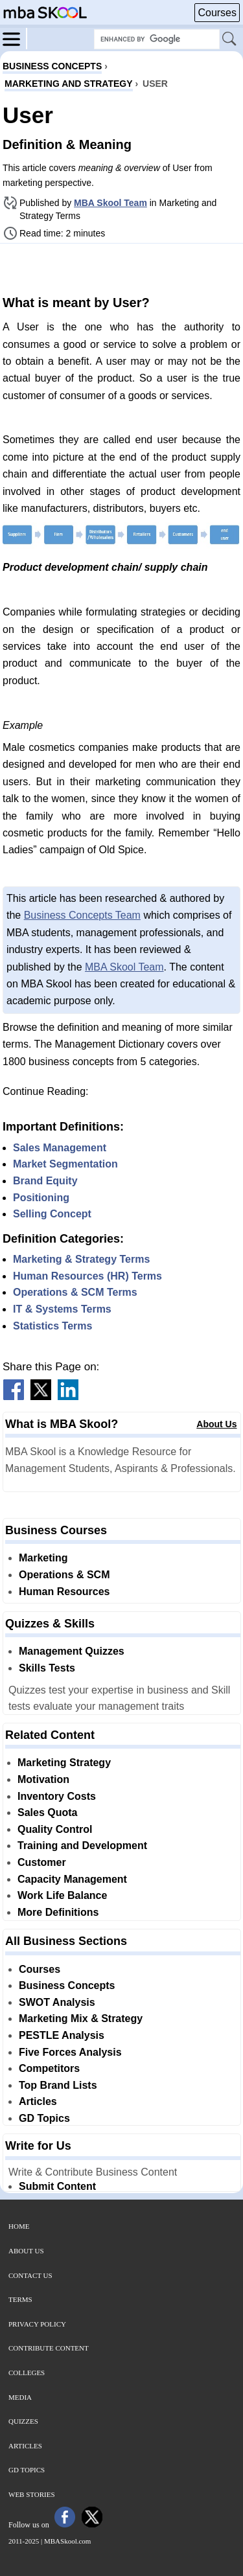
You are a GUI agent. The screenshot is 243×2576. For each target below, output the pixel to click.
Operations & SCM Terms (75, 1292)
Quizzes (23, 2421)
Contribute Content (48, 2348)
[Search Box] (157, 39)
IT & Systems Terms (62, 1309)
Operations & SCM (64, 1574)
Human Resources (64, 1591)
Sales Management (59, 1147)
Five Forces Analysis (70, 2052)
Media (20, 2397)
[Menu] (15, 38)
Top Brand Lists (58, 2085)
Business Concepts (67, 1985)
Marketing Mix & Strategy (81, 2018)
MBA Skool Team (110, 203)
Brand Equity (45, 1180)
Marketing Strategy (64, 1762)
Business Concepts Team (82, 915)
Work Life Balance (62, 1895)
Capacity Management (72, 1879)
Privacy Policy (37, 2324)
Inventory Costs (56, 1796)
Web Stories (31, 2494)
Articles (38, 2101)
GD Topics (44, 2118)
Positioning (41, 1197)
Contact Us (30, 2275)
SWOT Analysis (57, 2002)
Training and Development (82, 1845)
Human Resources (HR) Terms (87, 1276)
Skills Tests (47, 1667)
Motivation (43, 1779)
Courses (217, 12)
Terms (20, 2299)
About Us (216, 1424)
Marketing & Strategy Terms (81, 1259)
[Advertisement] (122, 267)
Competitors (49, 2068)
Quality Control (55, 1829)
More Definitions (57, 1912)
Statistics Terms (52, 1325)
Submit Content (57, 2186)
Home (18, 2226)
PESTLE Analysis (61, 2035)
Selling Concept (52, 1213)
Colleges (26, 2372)
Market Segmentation (65, 1163)
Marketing (43, 1557)
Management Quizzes (71, 1651)
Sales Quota (47, 1812)
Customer (41, 1862)
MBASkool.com (67, 2541)
